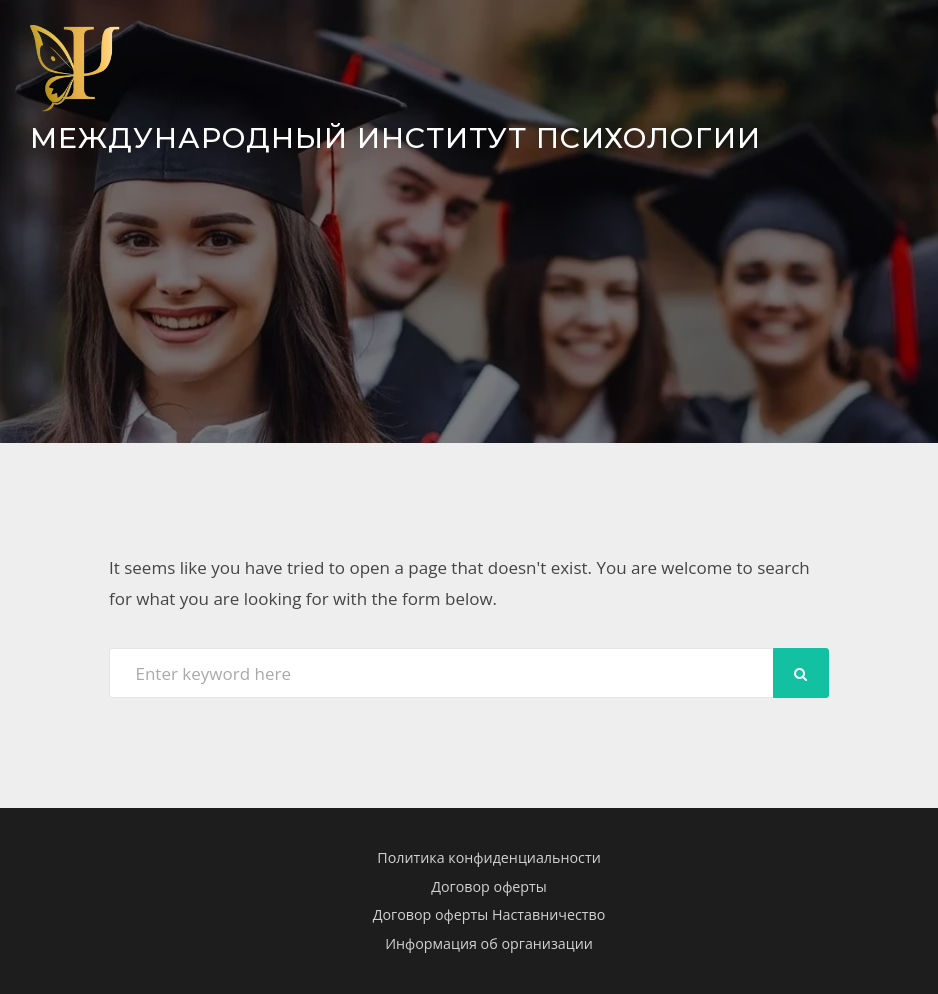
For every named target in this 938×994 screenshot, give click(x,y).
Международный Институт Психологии (395, 137)
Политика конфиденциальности (488, 857)
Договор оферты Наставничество (489, 914)
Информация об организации (489, 943)
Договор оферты (489, 886)
